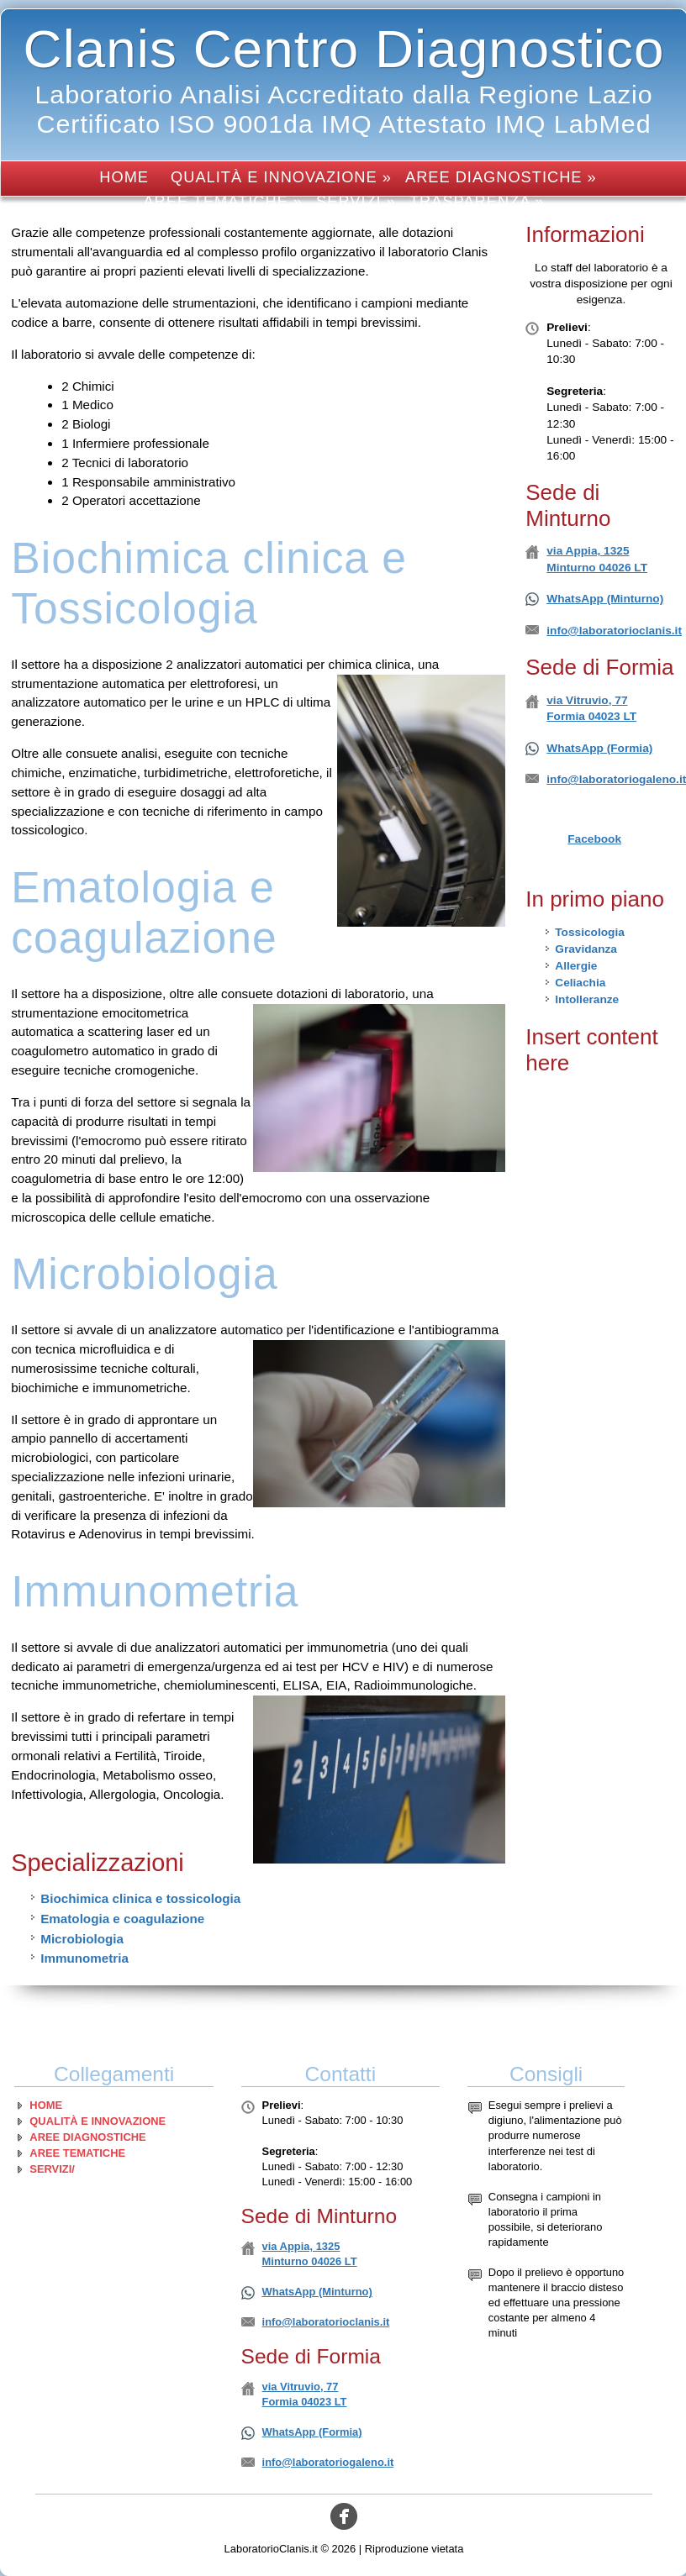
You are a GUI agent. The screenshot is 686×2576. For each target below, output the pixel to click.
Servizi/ (52, 2169)
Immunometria (84, 1958)
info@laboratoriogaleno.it (328, 2462)
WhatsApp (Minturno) (604, 598)
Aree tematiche (77, 2153)
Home (124, 177)
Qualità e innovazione (97, 2121)
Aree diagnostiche (87, 2137)
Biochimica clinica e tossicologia (140, 1898)
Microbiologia (82, 1939)
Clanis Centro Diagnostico (344, 48)
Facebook (594, 839)
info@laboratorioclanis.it (614, 630)
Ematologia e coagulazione (122, 1918)
